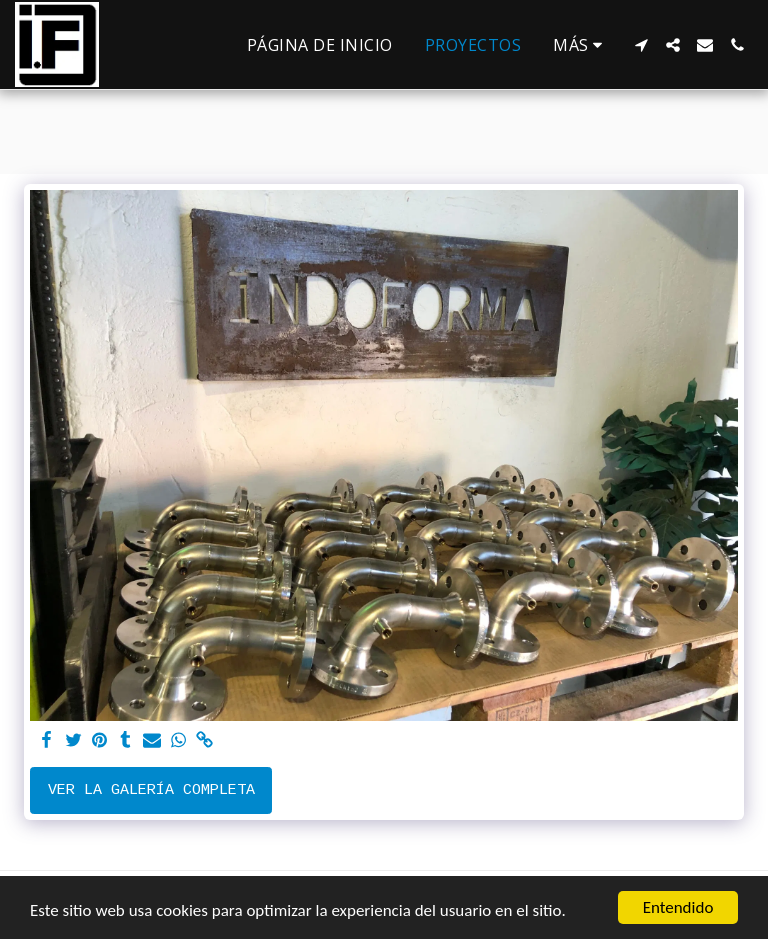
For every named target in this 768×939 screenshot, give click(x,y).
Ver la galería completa (151, 790)
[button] (641, 45)
